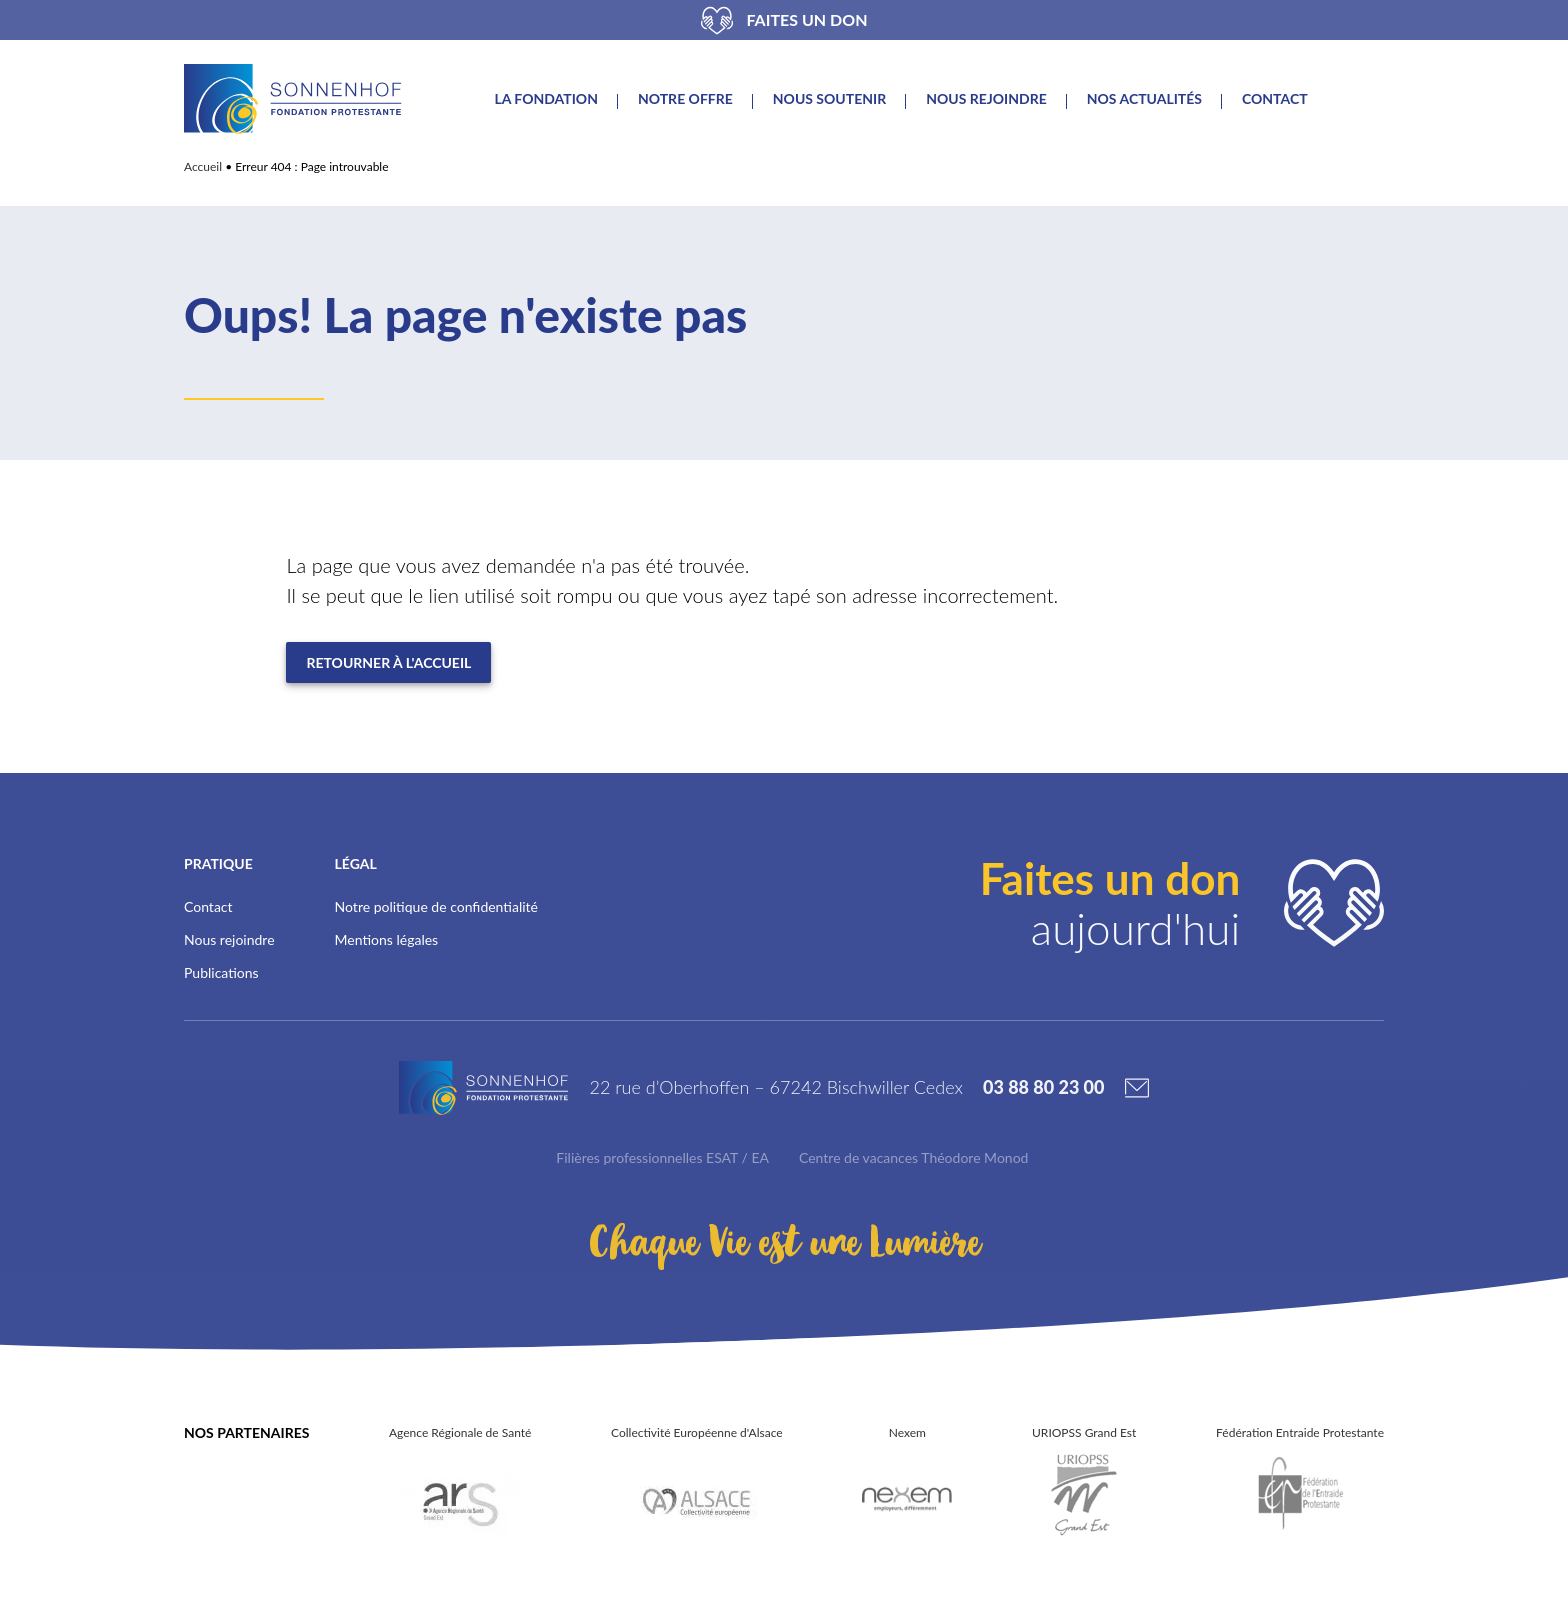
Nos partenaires (246, 1432)
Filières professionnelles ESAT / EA (662, 1157)
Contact (1275, 99)
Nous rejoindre (986, 99)
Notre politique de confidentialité (436, 906)
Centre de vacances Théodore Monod (913, 1157)
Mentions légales (387, 939)
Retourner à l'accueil (388, 662)
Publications (221, 972)
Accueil (203, 166)
